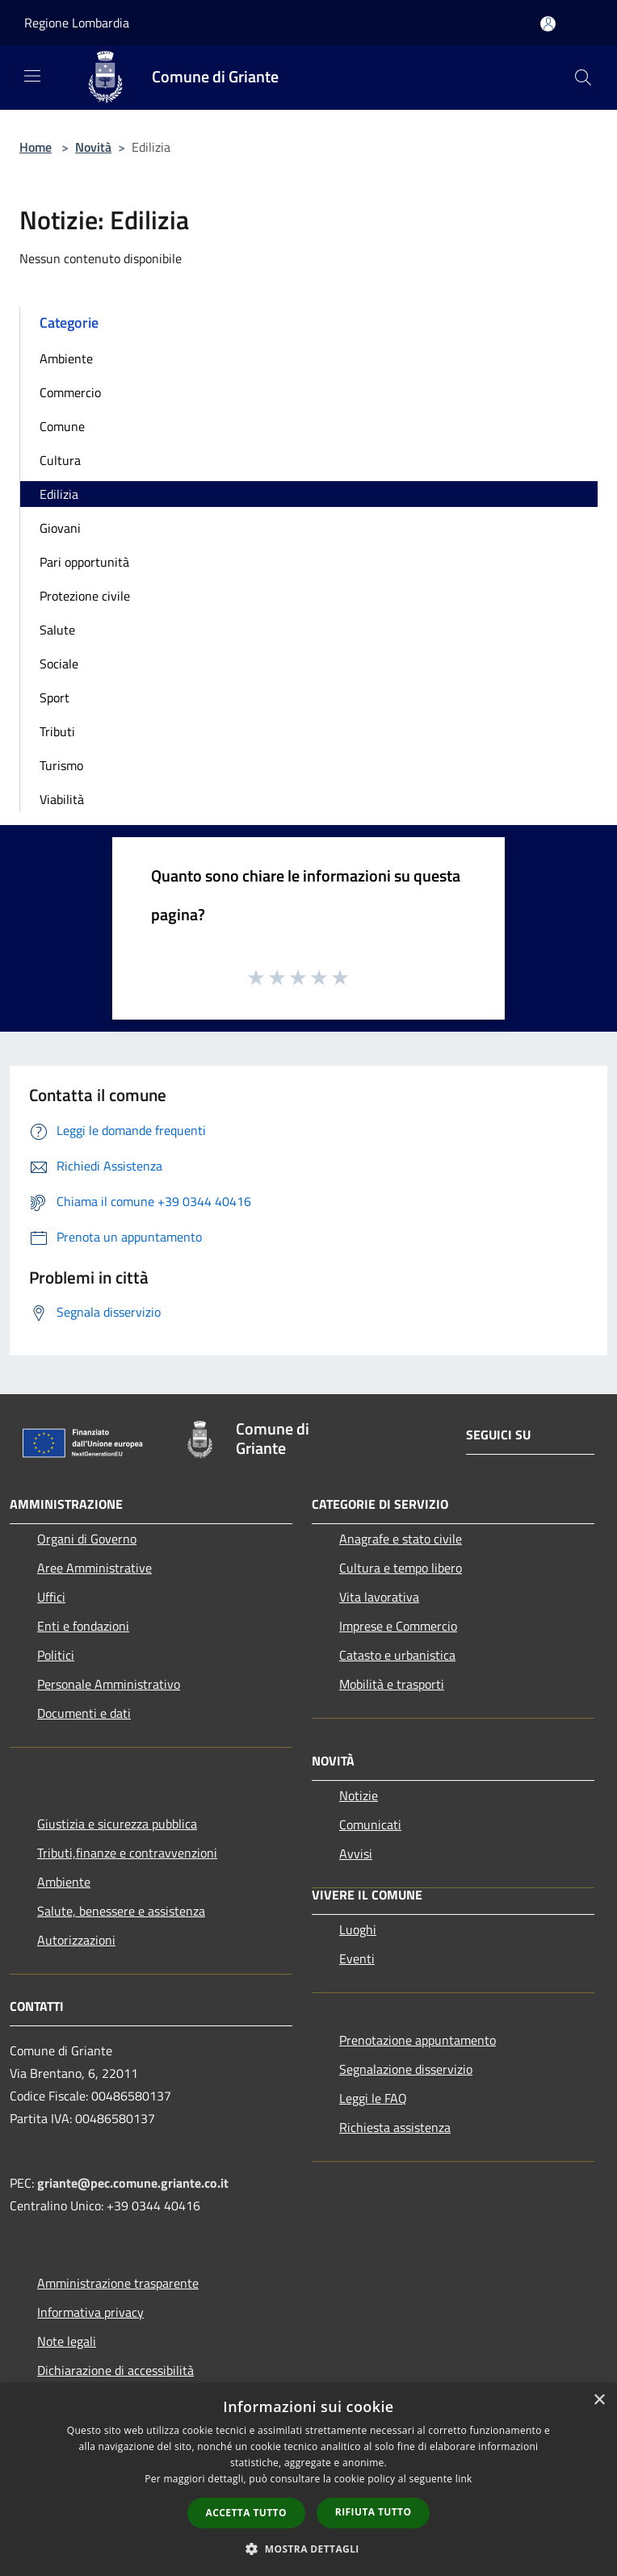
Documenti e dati (84, 1713)
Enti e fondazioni (83, 1626)
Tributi (57, 731)
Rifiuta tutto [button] (373, 2512)
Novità (93, 147)
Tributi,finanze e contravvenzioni (127, 1852)
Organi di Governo (86, 1538)
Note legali (66, 2341)
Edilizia (59, 494)
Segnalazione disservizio (405, 2069)
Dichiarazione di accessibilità (115, 2370)
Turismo (61, 765)
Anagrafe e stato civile (400, 1538)
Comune (62, 426)
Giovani (60, 528)
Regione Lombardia (76, 22)
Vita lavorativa (379, 1596)
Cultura (60, 460)
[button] (308, 2548)
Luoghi (357, 1929)
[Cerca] (583, 77)
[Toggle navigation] (32, 76)
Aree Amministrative (94, 1567)
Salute (57, 629)
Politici (55, 1655)
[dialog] (308, 2479)
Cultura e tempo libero (400, 1567)
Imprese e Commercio (398, 1626)
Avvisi (355, 1853)
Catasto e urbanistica (397, 1655)
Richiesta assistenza (395, 2127)
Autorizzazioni (76, 1940)
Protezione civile (85, 595)
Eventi (357, 1958)
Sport (54, 697)
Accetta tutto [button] (246, 2512)
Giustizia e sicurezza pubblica (117, 1823)
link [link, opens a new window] (463, 2479)
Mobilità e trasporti (391, 1684)
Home (35, 147)
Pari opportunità (84, 562)
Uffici (51, 1596)
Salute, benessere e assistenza (121, 1910)
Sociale (59, 663)
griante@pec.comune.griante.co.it (133, 2183)
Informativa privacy (90, 2312)
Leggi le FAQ (373, 2098)
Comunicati (370, 1824)
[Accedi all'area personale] (548, 24)
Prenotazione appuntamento (417, 2040)
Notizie (358, 1795)
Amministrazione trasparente (118, 2283)
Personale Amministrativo (108, 1684)
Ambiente (66, 358)
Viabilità (62, 799)
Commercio (70, 392)
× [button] (599, 2400)
